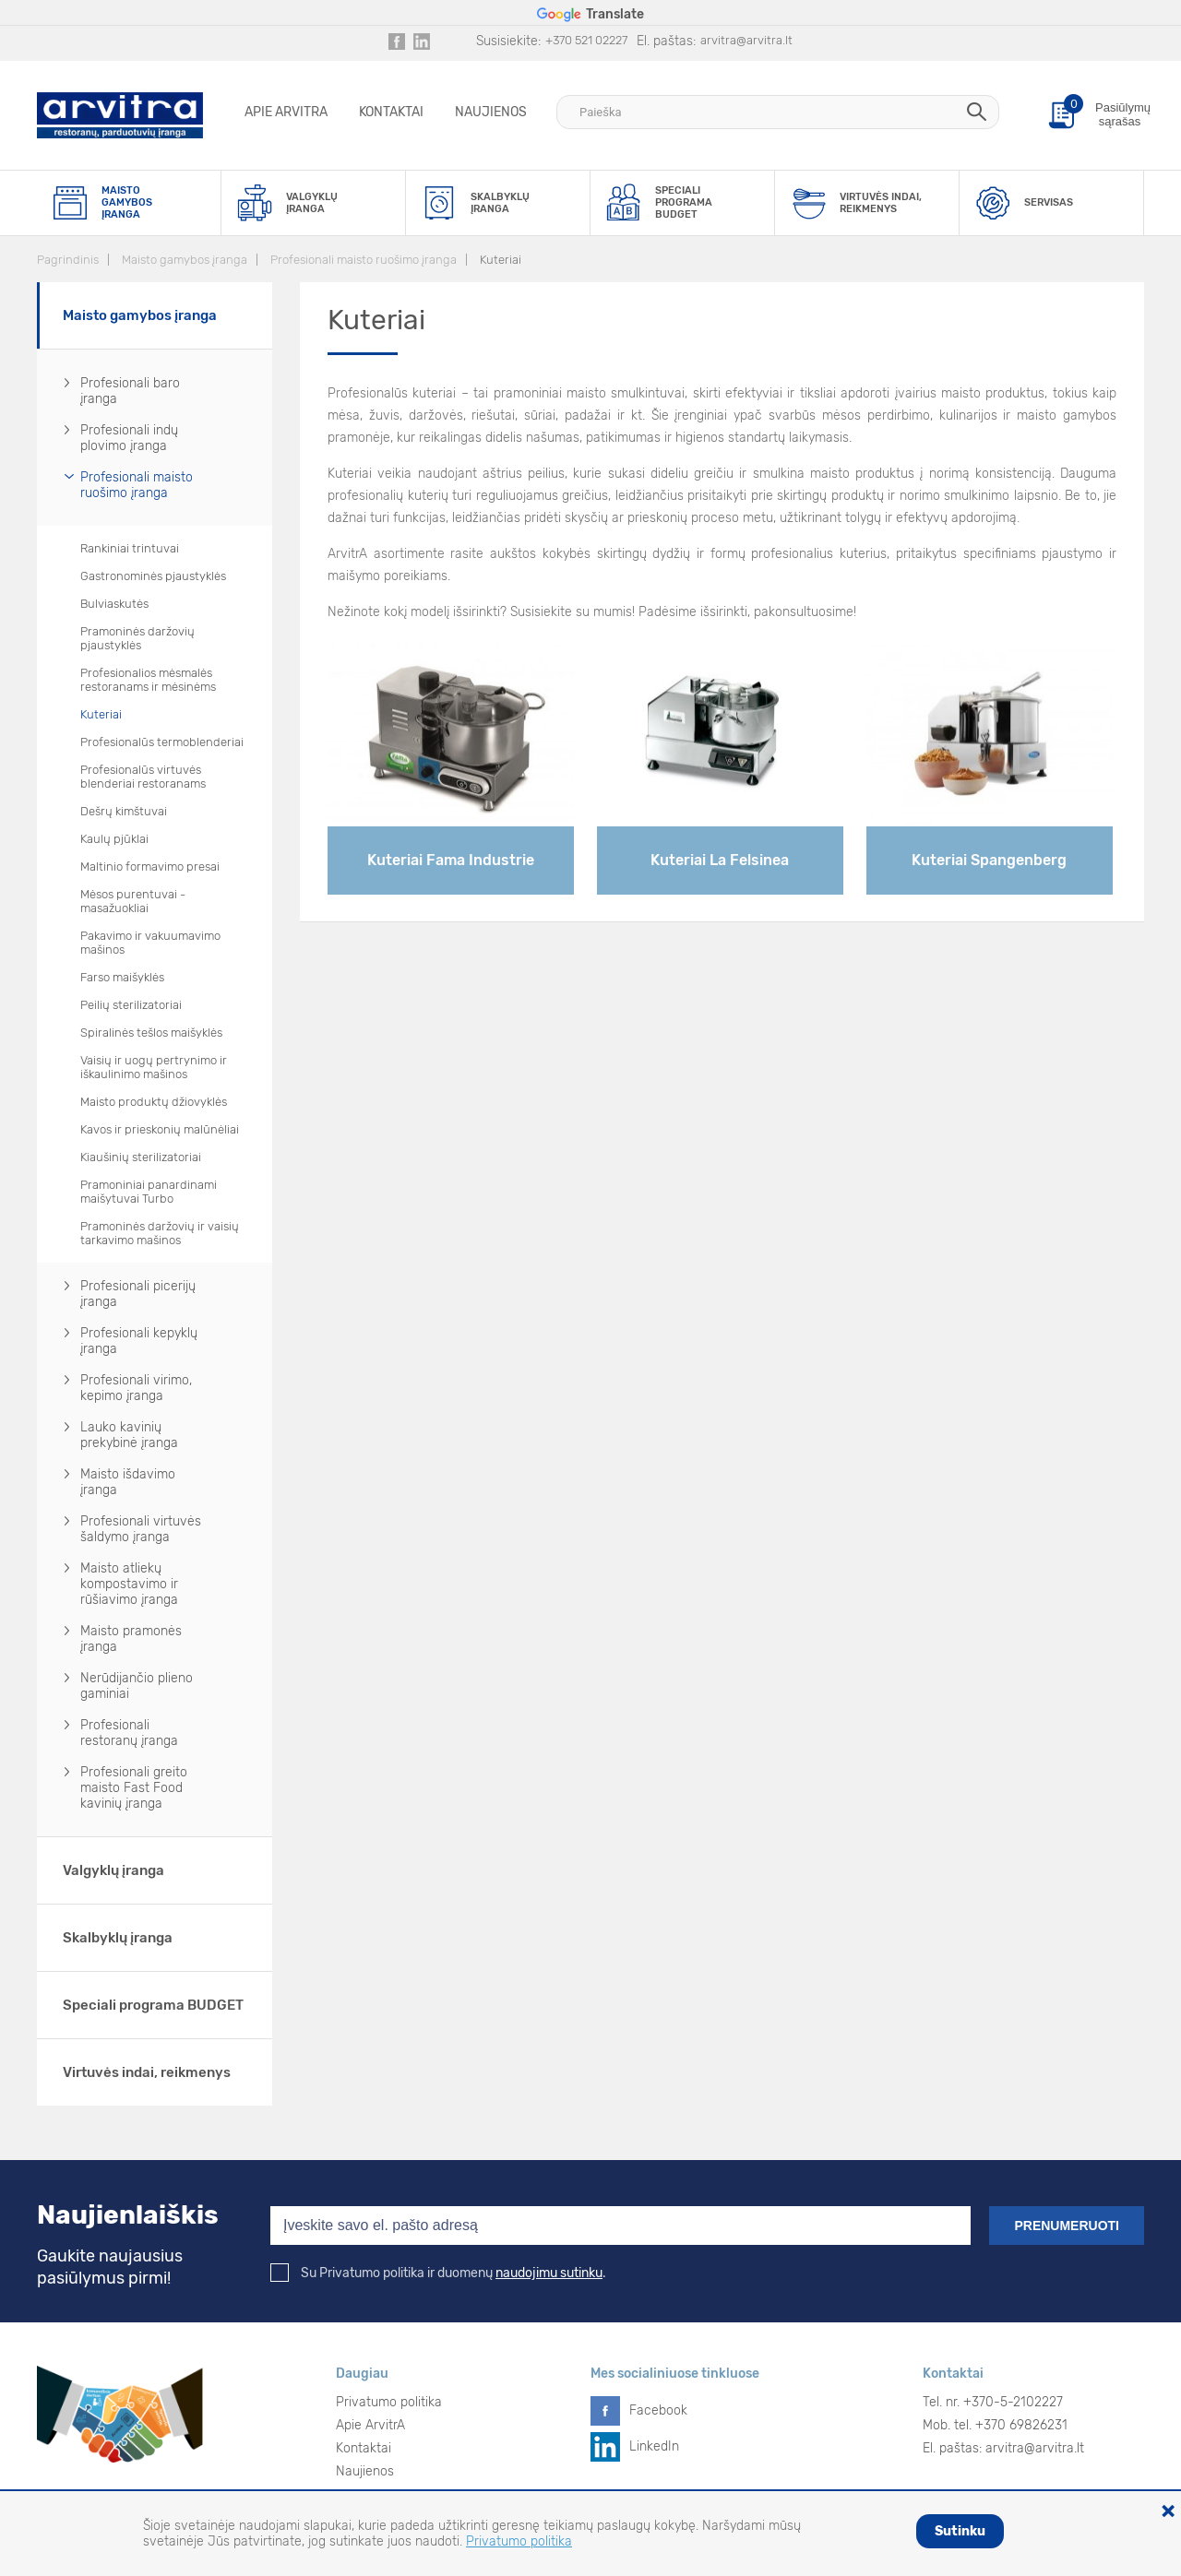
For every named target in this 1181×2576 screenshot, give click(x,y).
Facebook (658, 2410)
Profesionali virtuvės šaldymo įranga (140, 1529)
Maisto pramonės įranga (131, 1639)
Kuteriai (500, 260)
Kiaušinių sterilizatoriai (140, 1157)
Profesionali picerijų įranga (138, 1294)
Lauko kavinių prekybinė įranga (129, 1435)
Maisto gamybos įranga (184, 260)
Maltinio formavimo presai (150, 866)
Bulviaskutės (114, 604)
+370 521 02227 (586, 40)
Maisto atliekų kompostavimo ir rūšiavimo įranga (129, 1584)
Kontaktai (391, 112)
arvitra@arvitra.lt (746, 40)
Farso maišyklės (122, 977)
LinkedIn (654, 2446)
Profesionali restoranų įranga (129, 1733)
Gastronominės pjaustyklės (153, 576)
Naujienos (491, 112)
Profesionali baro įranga (130, 391)
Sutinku (960, 2531)
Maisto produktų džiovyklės (153, 1102)
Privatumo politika (389, 2402)
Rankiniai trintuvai (129, 548)
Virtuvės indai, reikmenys (147, 2072)
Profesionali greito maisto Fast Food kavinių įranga (133, 1787)
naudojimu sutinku (548, 2273)
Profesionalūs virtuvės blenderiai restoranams (143, 776)
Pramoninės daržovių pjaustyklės (137, 638)
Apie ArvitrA (286, 112)
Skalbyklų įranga (118, 1937)
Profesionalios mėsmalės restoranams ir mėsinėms (148, 680)
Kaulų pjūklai (114, 839)
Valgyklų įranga (113, 1870)
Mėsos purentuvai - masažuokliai (132, 901)
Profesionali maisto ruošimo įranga (363, 260)
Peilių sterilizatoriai (131, 1005)
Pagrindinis (68, 260)
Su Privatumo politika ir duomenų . (438, 2273)
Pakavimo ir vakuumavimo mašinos (150, 942)
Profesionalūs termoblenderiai (162, 742)
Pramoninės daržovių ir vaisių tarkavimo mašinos (159, 1233)
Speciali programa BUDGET (153, 2005)
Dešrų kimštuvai (123, 811)
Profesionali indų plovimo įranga (129, 438)
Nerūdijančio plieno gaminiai (136, 1686)
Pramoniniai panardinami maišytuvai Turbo (148, 1191)
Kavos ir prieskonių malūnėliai (159, 1129)
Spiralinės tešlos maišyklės (151, 1032)
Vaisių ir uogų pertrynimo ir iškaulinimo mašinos (153, 1067)
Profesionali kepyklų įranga (138, 1341)
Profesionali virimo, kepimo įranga (136, 1388)
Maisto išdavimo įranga (127, 1482)
